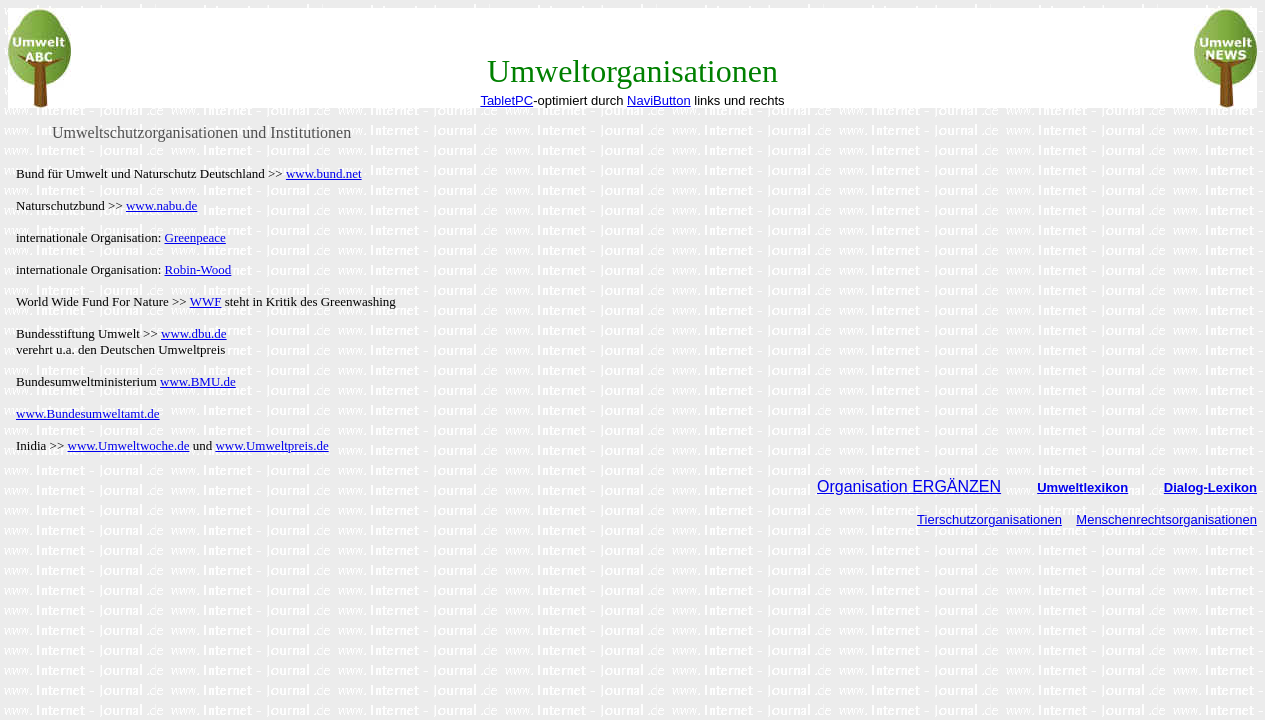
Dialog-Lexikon (1210, 487)
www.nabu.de (161, 205)
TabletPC (506, 100)
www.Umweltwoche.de (129, 445)
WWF (206, 301)
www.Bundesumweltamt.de (88, 413)
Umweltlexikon (1082, 487)
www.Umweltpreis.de (271, 445)
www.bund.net (324, 173)
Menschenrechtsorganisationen (1166, 519)
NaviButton (659, 100)
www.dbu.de (194, 333)
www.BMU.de (198, 381)
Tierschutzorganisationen (989, 519)
